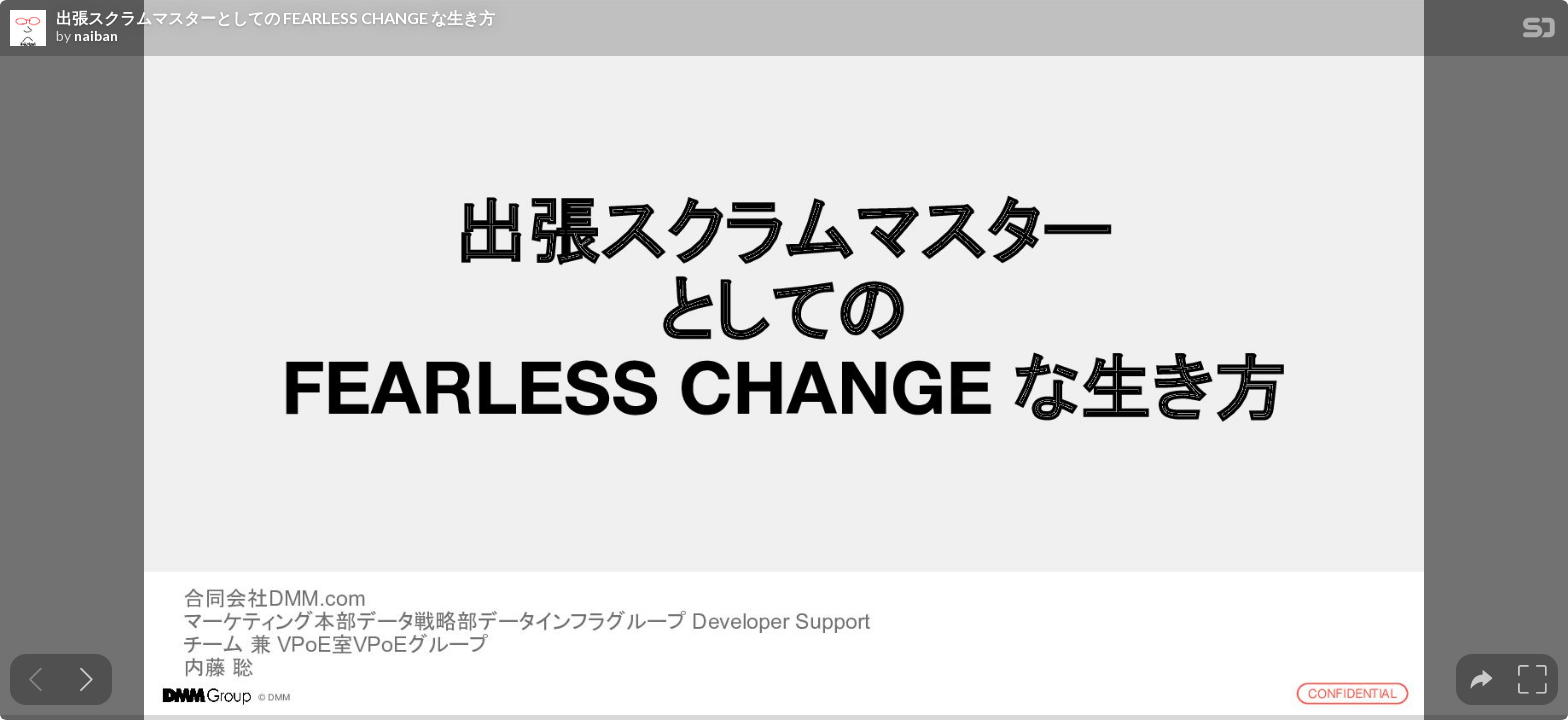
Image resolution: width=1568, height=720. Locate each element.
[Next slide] (86, 679)
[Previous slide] (35, 679)
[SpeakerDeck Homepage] (1539, 31)
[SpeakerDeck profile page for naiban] (28, 29)
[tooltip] (1481, 679)
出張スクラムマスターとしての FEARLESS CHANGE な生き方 (275, 18)
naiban (96, 36)
